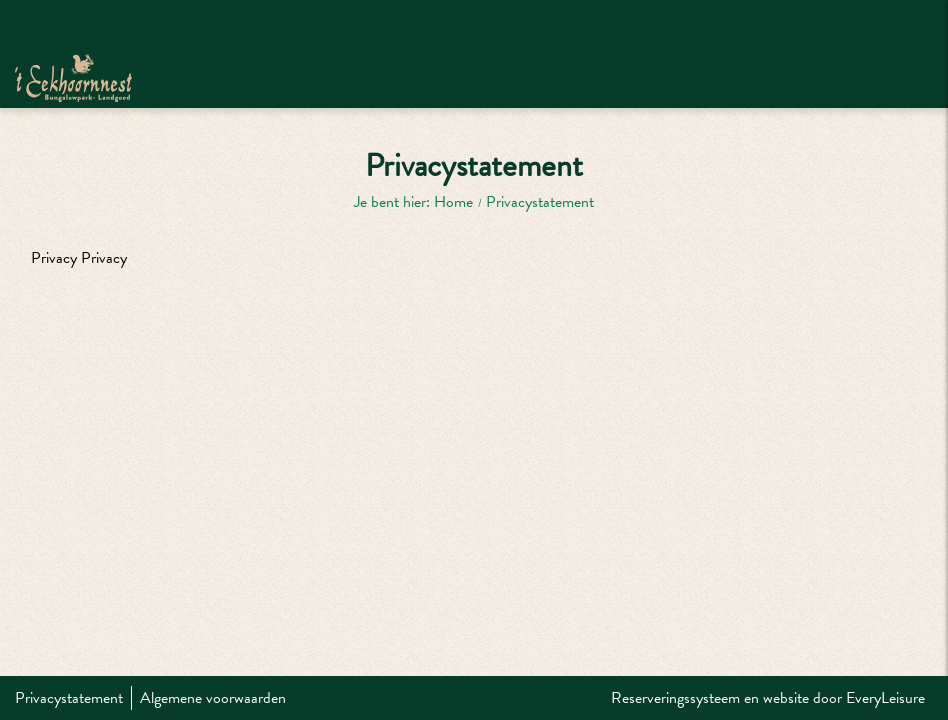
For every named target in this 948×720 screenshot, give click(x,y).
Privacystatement (69, 698)
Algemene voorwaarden (213, 698)
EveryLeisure (885, 698)
